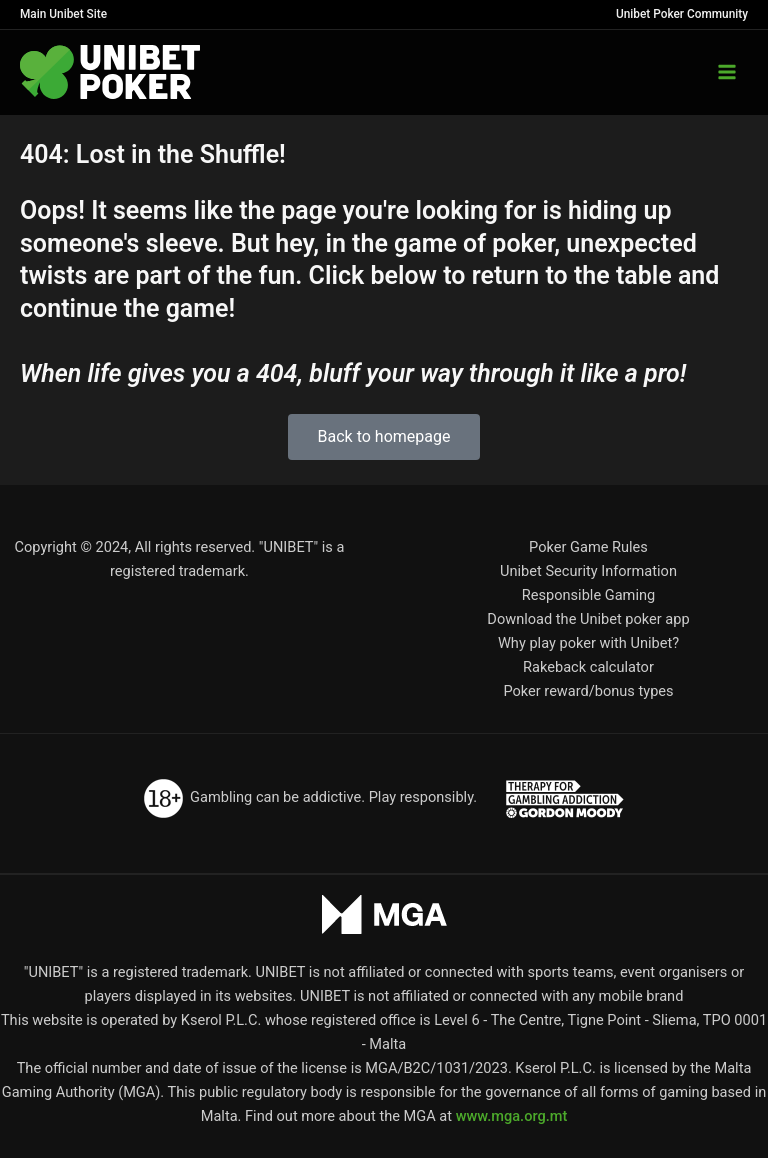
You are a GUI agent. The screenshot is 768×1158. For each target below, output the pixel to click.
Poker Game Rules (588, 547)
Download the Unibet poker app (588, 619)
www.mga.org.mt (512, 1116)
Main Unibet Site (63, 14)
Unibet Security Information (588, 571)
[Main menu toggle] (727, 72)
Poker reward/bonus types (588, 691)
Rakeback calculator (588, 667)
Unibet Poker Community (682, 14)
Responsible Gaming (588, 595)
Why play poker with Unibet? (588, 643)
